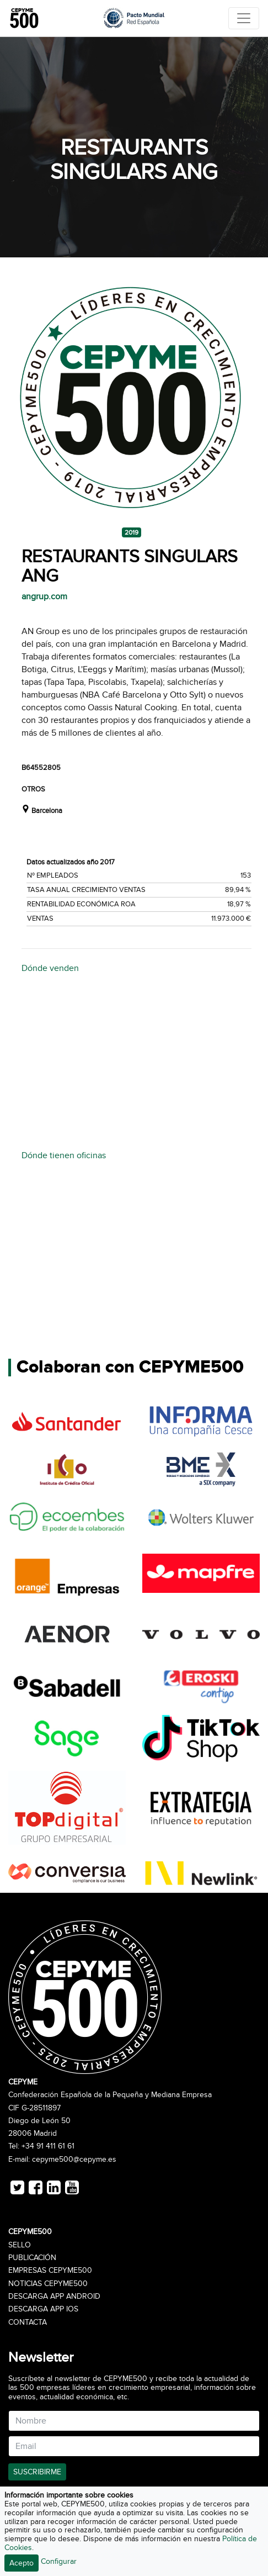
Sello (19, 2245)
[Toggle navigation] (243, 18)
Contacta (27, 2322)
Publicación (32, 2257)
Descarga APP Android (54, 2296)
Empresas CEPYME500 (50, 2270)
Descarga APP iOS (43, 2309)
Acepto (21, 2563)
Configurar (59, 2561)
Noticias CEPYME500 (48, 2283)
